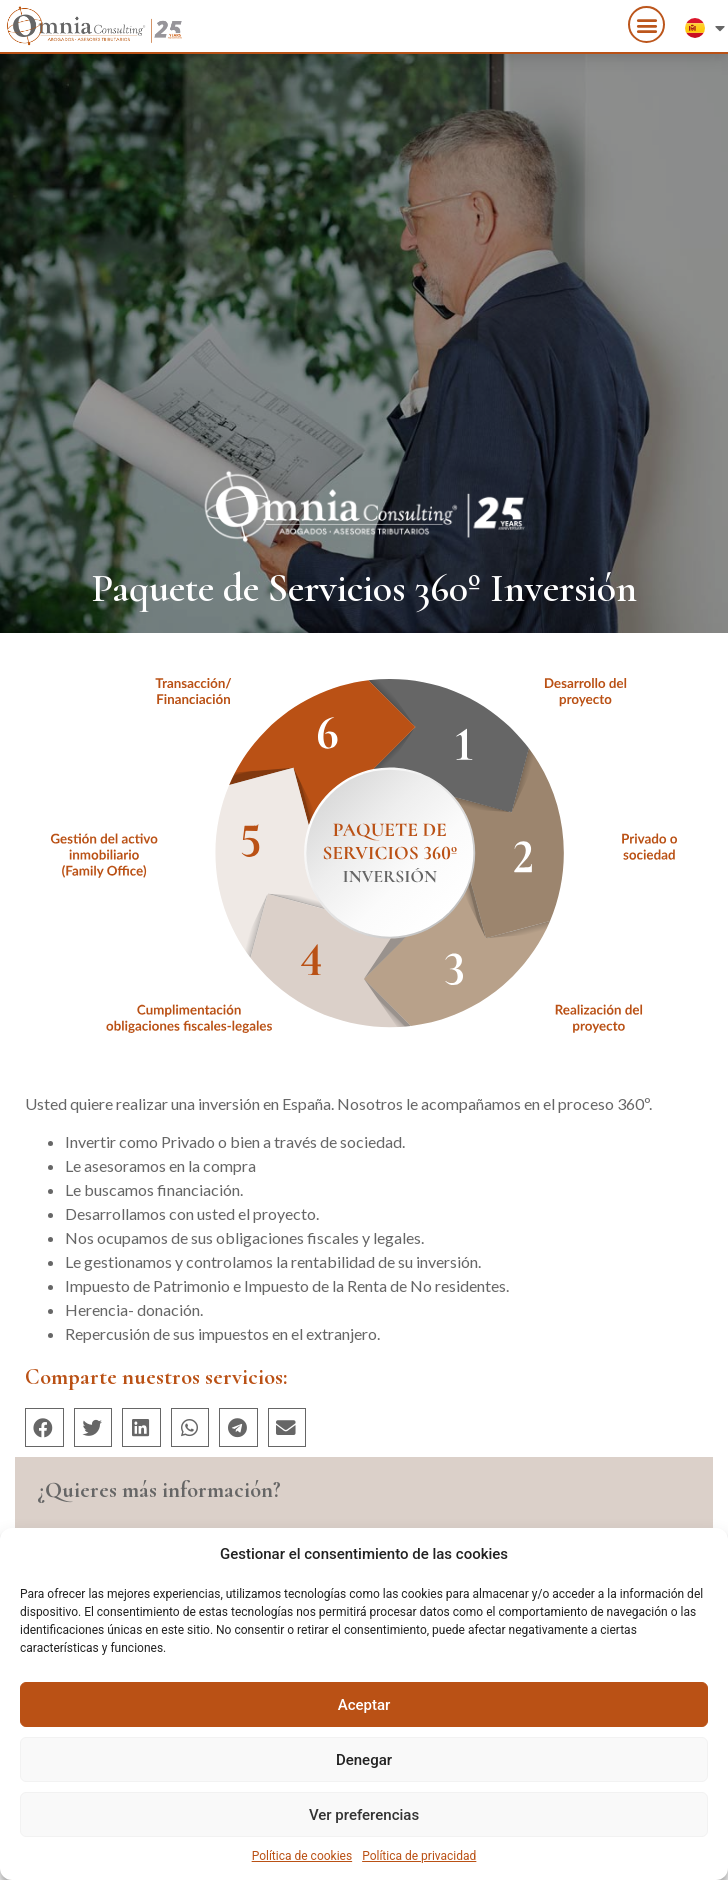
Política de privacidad (419, 1856)
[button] (646, 21)
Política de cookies (302, 1856)
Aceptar (364, 1705)
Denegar (364, 1760)
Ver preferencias (364, 1815)
